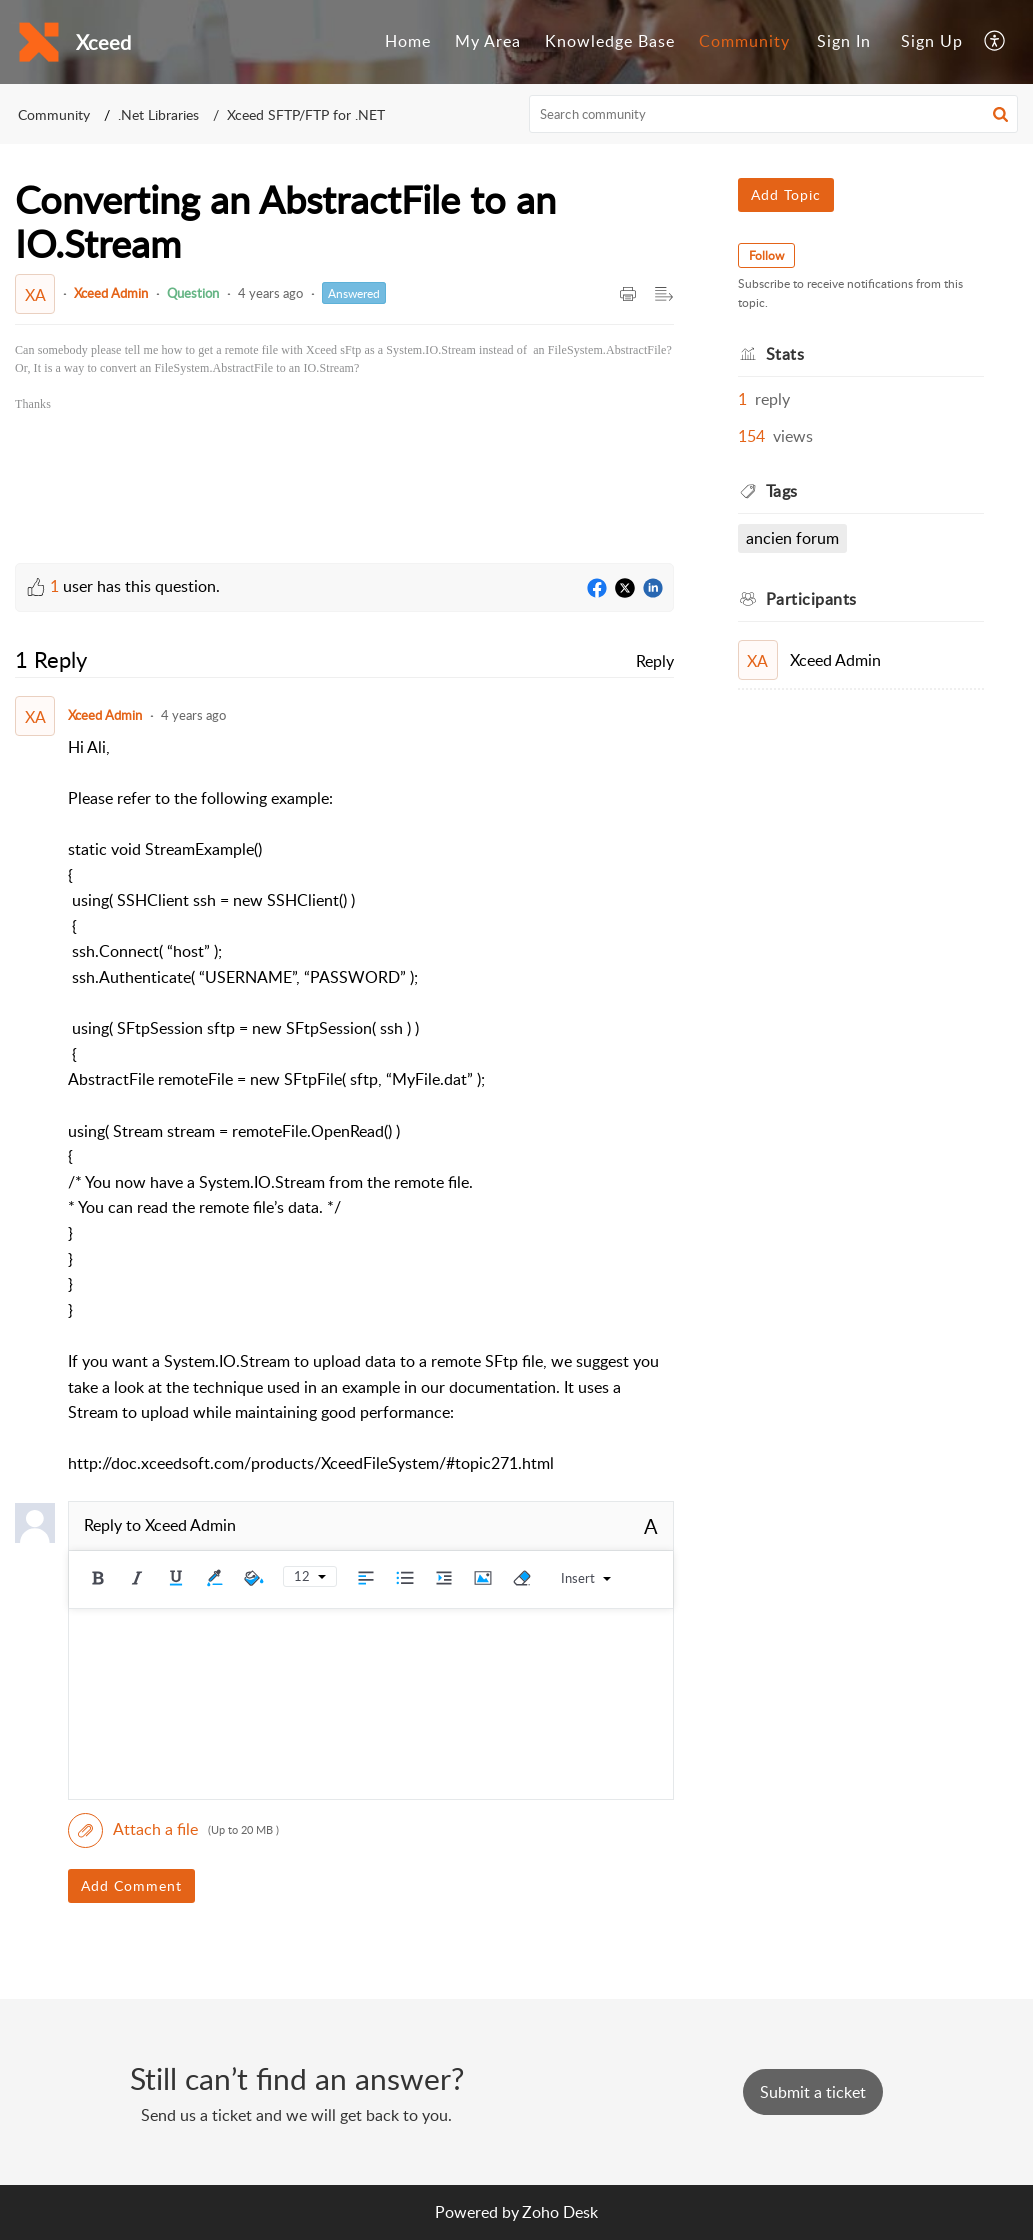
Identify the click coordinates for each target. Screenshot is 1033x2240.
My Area (488, 41)
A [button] (651, 1526)
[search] (773, 114)
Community (744, 41)
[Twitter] (625, 589)
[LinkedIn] (653, 589)
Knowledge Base (610, 41)
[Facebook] (597, 589)
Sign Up (932, 41)
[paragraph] (344, 377)
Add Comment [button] (131, 1885)
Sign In (844, 41)
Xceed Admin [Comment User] (105, 715)
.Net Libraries (158, 114)
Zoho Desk (560, 2212)
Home (408, 41)
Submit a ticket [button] (813, 2092)
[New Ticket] (813, 2092)
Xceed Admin (111, 293)
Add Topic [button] (786, 194)
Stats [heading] (785, 354)
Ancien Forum (792, 538)
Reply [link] (655, 661)
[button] (995, 42)
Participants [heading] (811, 599)
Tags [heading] (782, 491)
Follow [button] (766, 255)
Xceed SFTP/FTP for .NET (306, 114)
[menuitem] (408, 42)
